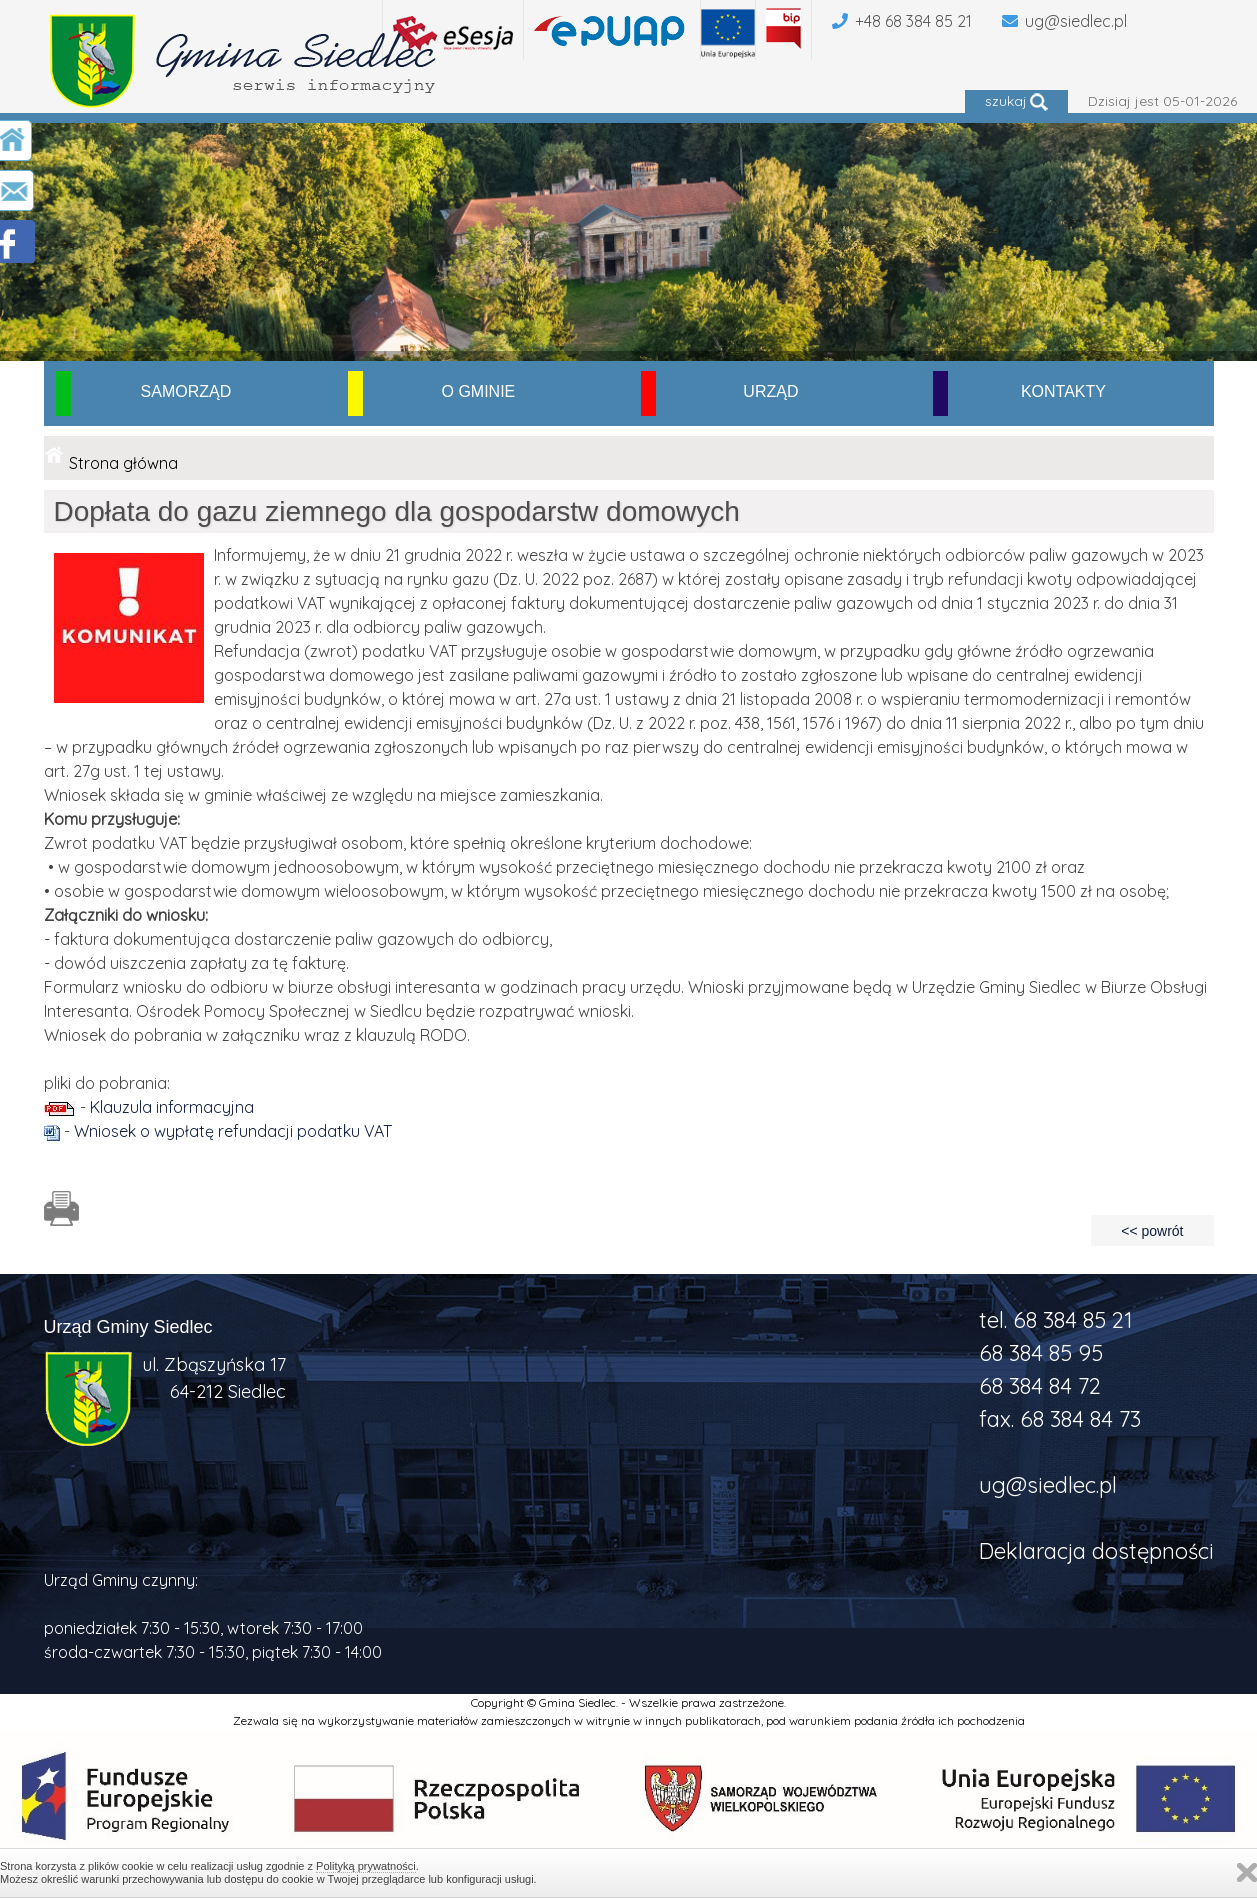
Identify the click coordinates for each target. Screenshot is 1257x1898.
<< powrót (1152, 1231)
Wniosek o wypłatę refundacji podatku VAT (233, 1131)
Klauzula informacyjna (172, 1107)
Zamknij (1247, 1872)
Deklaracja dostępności (1096, 1551)
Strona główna (123, 463)
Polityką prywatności (366, 1866)
